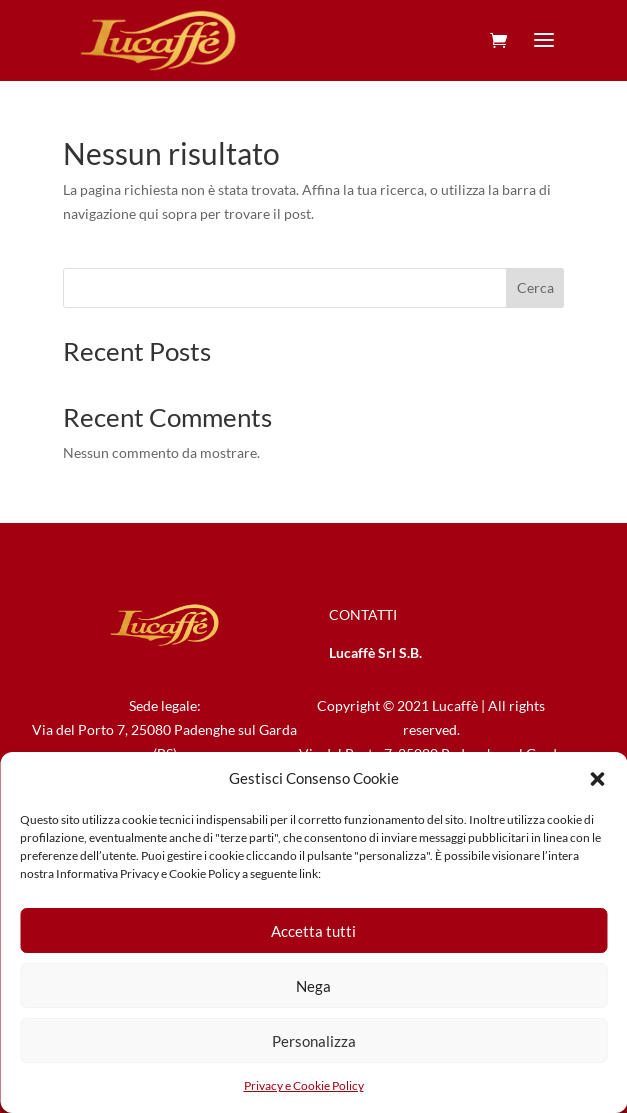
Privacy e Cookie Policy (304, 1085)
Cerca (535, 287)
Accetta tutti (313, 931)
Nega (313, 986)
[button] (597, 779)
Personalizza (314, 1041)
